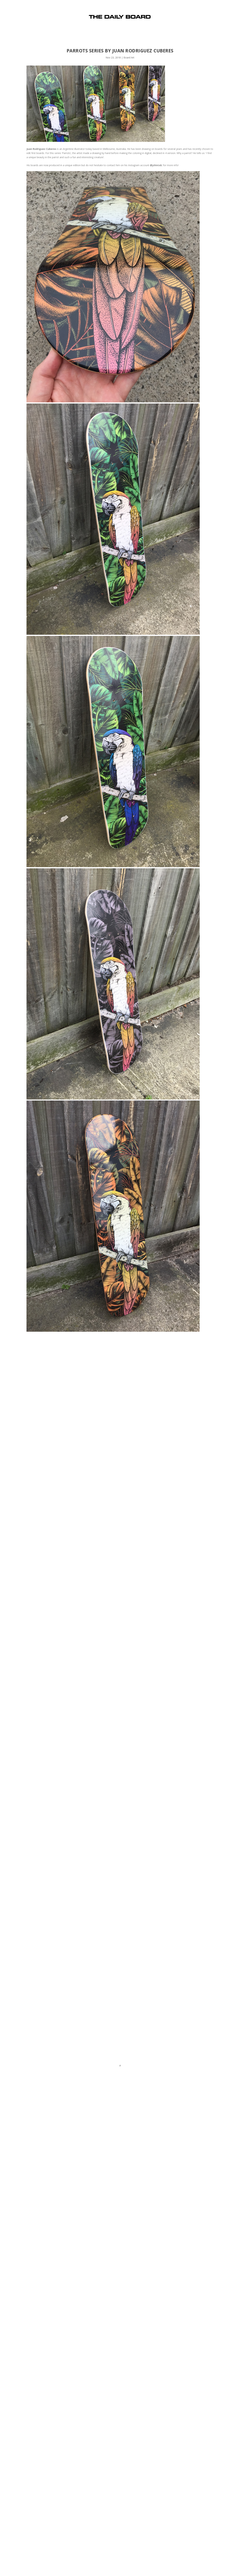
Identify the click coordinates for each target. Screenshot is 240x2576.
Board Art (128, 57)
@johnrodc (156, 165)
